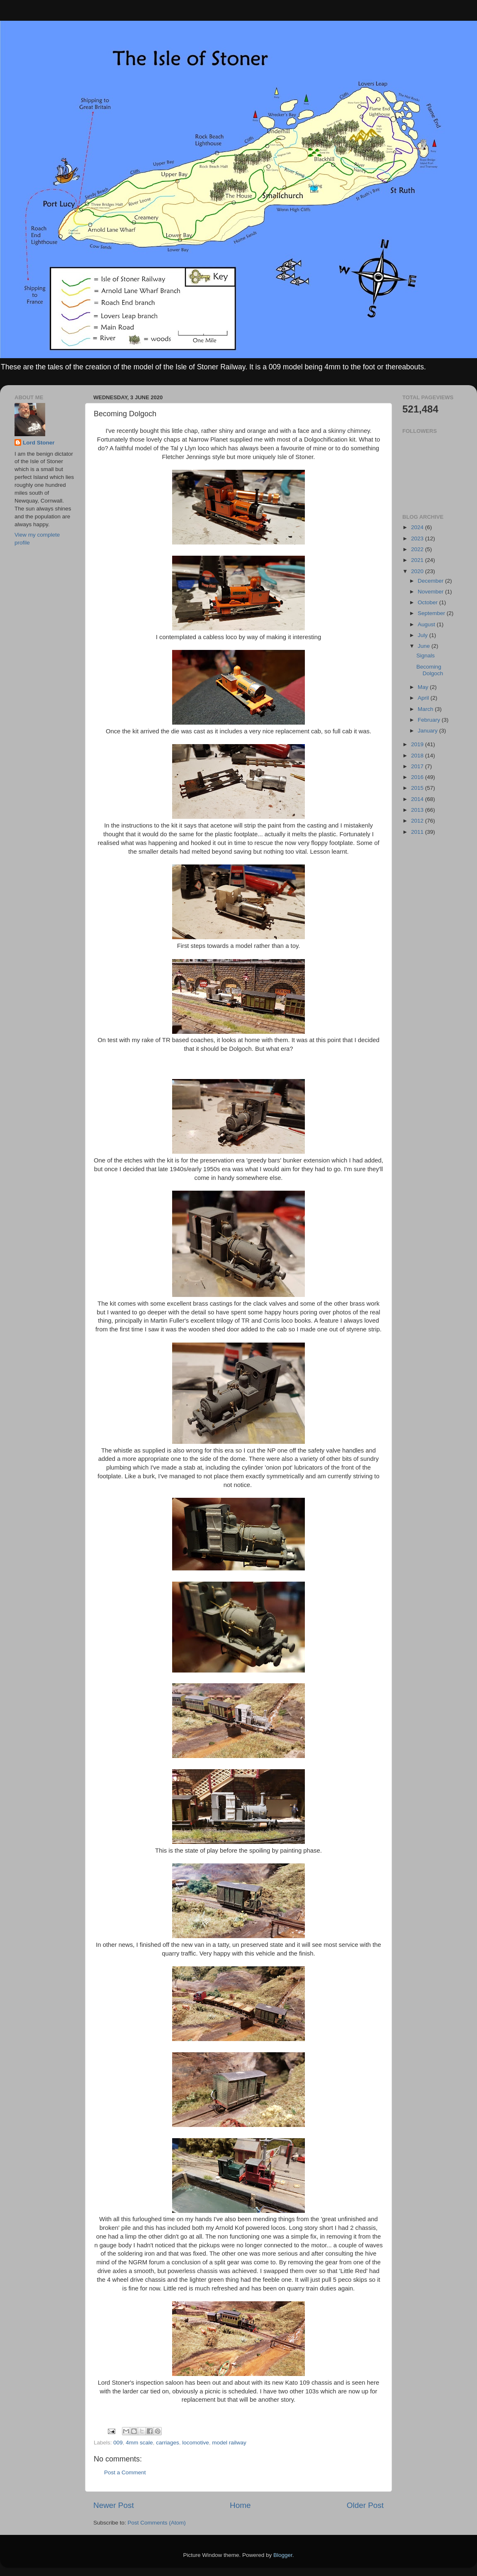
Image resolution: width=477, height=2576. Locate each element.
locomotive (195, 2442)
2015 (418, 788)
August (427, 624)
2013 (418, 810)
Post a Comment (125, 2472)
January (428, 731)
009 (118, 2442)
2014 (418, 799)
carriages (167, 2442)
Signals (425, 655)
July (423, 635)
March (426, 709)
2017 (418, 766)
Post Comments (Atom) (157, 2523)
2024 (418, 527)
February (430, 720)
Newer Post (113, 2505)
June (424, 646)
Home (240, 2505)
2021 (418, 560)
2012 (418, 821)
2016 (418, 777)
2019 (418, 744)
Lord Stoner (39, 443)
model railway (229, 2442)
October (428, 602)
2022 (418, 549)
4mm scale (139, 2442)
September (432, 613)
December (431, 581)
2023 (418, 538)
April (424, 698)
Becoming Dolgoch (429, 670)
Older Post (365, 2505)
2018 (418, 755)
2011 (418, 832)
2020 (418, 571)
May (424, 687)
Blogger (282, 2555)
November (431, 591)
